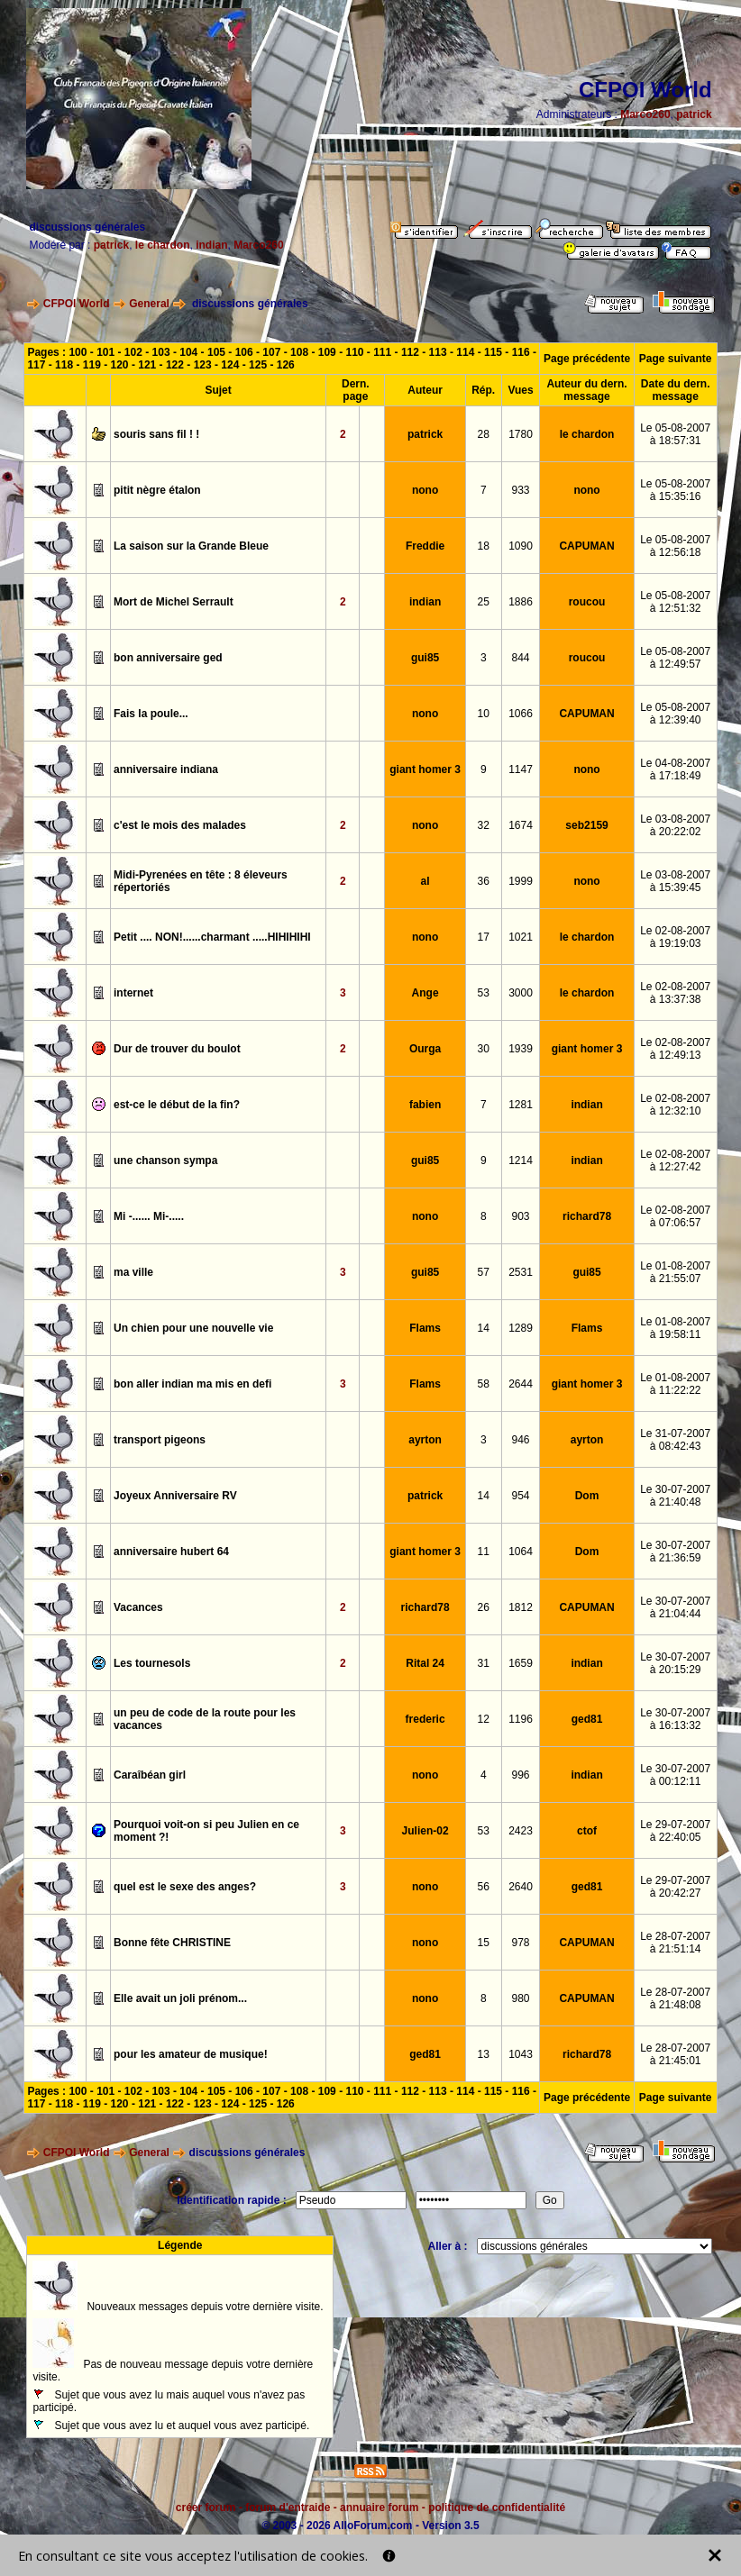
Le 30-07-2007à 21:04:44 (675, 1607)
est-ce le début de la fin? (177, 1104)
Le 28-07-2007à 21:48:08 (675, 1998)
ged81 (587, 1719)
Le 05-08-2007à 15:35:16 (675, 490)
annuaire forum (379, 2507)
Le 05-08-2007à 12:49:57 (675, 657)
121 (147, 365)
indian (211, 245)
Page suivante (675, 358)
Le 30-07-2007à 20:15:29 (675, 1663)
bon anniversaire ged (168, 657)
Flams (425, 1328)
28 (483, 434)
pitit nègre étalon (157, 490)
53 (483, 993)
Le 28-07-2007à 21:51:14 (675, 1942)
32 (483, 825)
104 (188, 352)
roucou (587, 602)
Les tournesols (152, 1663)
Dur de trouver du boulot (177, 1048)
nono (425, 490)
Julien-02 (425, 1831)
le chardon (162, 245)
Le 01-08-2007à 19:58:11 (675, 1328)
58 (483, 1384)
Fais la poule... (151, 713)
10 (483, 713)
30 (483, 1048)
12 (483, 1719)
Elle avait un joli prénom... (180, 1998)
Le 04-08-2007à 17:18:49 (675, 769)
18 (483, 546)
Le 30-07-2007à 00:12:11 (675, 1775)
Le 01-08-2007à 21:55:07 (675, 1272)
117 (36, 365)
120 (120, 365)
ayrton (425, 1440)
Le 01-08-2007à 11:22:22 (675, 1384)
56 (483, 1886)
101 (105, 352)
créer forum (206, 2507)
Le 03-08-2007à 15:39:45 (675, 881)
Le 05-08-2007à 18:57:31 (675, 434)
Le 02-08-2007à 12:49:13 (675, 1048)
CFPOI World (76, 303)
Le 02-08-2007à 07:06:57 (675, 1216)
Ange (425, 993)
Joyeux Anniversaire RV (175, 1495)
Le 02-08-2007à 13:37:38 (675, 993)
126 (286, 365)
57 (483, 1272)
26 (483, 1607)
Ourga (425, 1048)
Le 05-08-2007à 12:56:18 (675, 546)
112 (410, 352)
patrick (693, 114)
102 (133, 352)
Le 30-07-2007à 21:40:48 (675, 1495)
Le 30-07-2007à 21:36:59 (675, 1551)
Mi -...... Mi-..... (149, 1216)
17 (483, 937)
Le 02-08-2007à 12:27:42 (675, 1160)
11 (483, 1551)
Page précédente (587, 358)
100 (78, 352)
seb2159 (586, 825)
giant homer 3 (425, 769)
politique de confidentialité (496, 2507)
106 (244, 352)
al (425, 881)
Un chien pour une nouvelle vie (193, 1328)
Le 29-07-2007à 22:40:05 (675, 1830)
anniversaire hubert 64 (171, 1551)
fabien (425, 1104)
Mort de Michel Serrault (173, 602)
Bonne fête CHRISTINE (172, 1942)
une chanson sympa (165, 1160)
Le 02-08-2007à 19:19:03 (675, 937)
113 (438, 352)
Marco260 (645, 114)
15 (483, 1942)
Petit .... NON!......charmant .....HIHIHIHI (212, 937)
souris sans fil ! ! (156, 434)
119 (92, 365)
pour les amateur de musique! (191, 2054)
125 (258, 365)
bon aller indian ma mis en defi (192, 1384)
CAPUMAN (586, 546)
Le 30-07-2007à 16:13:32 (675, 1719)
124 (230, 365)
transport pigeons (160, 1440)
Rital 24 (425, 1663)
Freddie (425, 546)
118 (64, 365)
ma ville (133, 1272)
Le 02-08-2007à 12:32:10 (675, 1104)
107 (271, 352)
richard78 (587, 1216)
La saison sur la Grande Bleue (191, 546)
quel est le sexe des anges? (185, 1886)
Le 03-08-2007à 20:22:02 (675, 825)
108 (299, 352)
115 (493, 352)
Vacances (138, 1607)
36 (483, 881)
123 (203, 365)
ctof (587, 1831)
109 (327, 352)
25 (483, 602)
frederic (425, 1719)
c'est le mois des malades (180, 825)
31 (483, 1663)
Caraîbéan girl (150, 1775)
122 (175, 365)
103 (161, 352)
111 (382, 352)
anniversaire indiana (166, 769)
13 (483, 2054)
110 (354, 352)
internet (133, 993)
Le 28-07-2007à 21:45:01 (675, 2054)
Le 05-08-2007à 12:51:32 (675, 601)
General (149, 303)
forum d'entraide (287, 2507)
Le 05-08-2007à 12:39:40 (675, 713)
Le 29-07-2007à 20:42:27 (675, 1886)
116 (521, 352)
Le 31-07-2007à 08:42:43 (675, 1439)
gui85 (425, 657)
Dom (587, 1495)
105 (216, 352)
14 (483, 1328)
